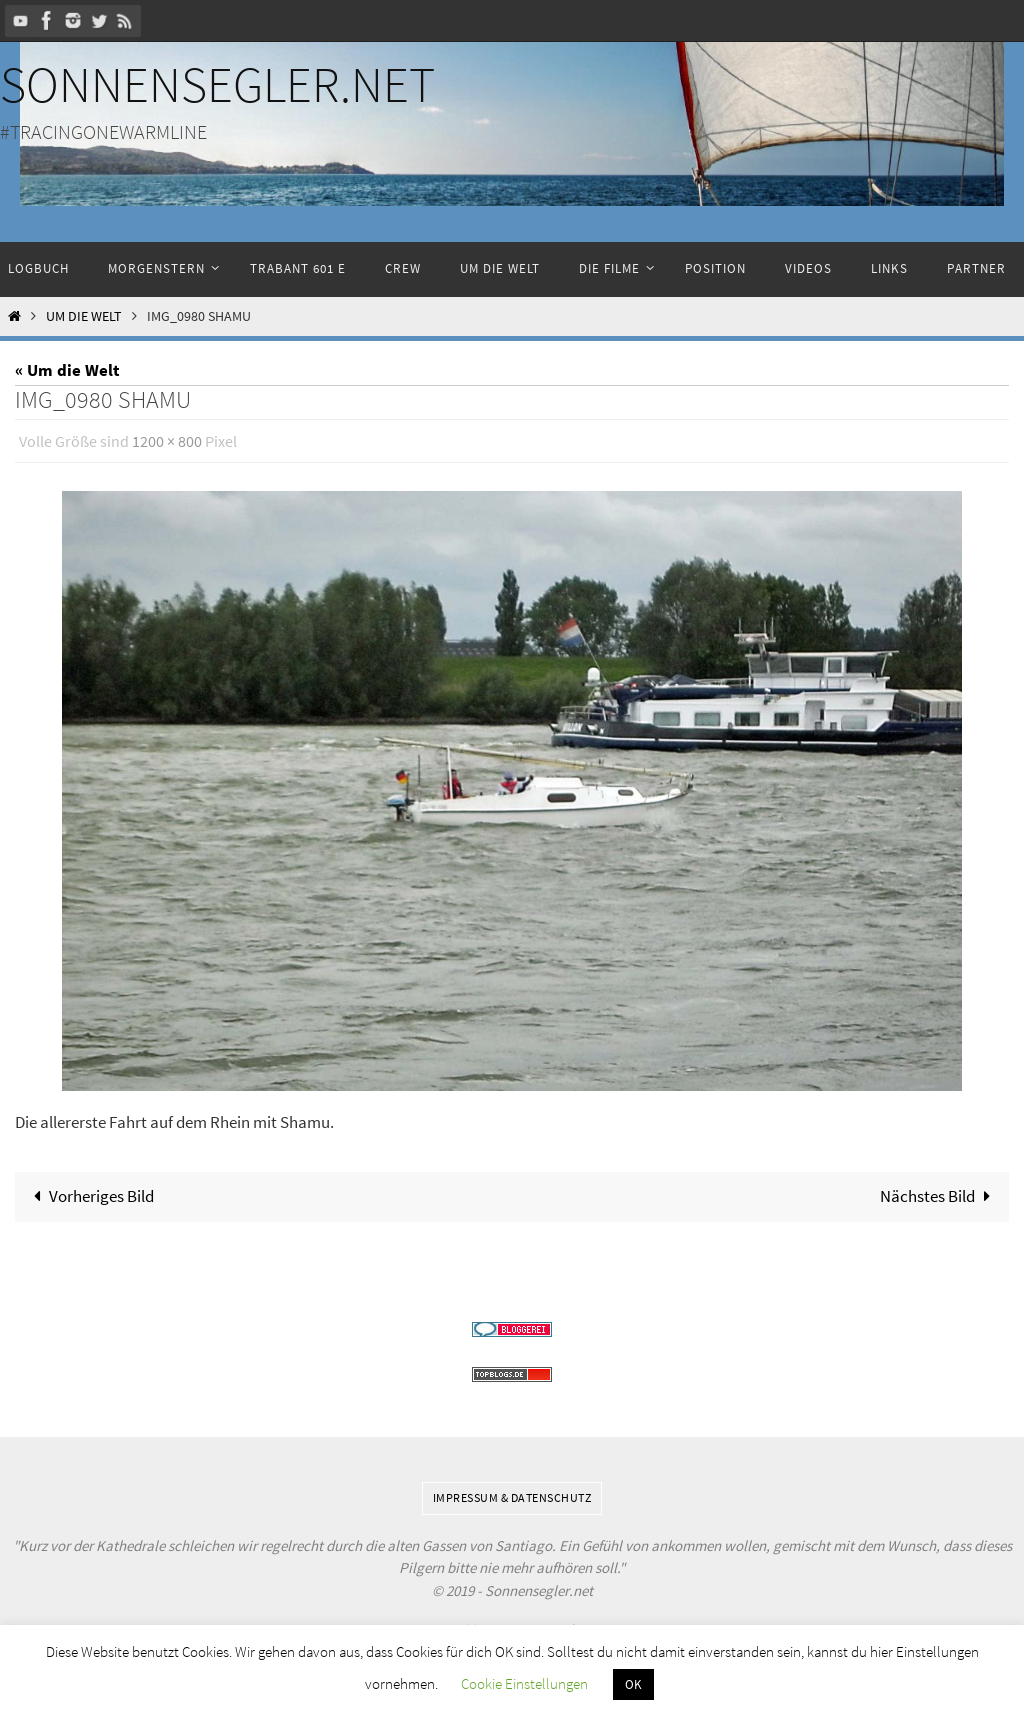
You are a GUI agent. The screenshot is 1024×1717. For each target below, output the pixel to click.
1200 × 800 (167, 441)
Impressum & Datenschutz (512, 1497)
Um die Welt (84, 316)
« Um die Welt (67, 370)
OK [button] (633, 1684)
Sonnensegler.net (217, 84)
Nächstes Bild (939, 1196)
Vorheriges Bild (89, 1196)
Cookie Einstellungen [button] (524, 1683)
